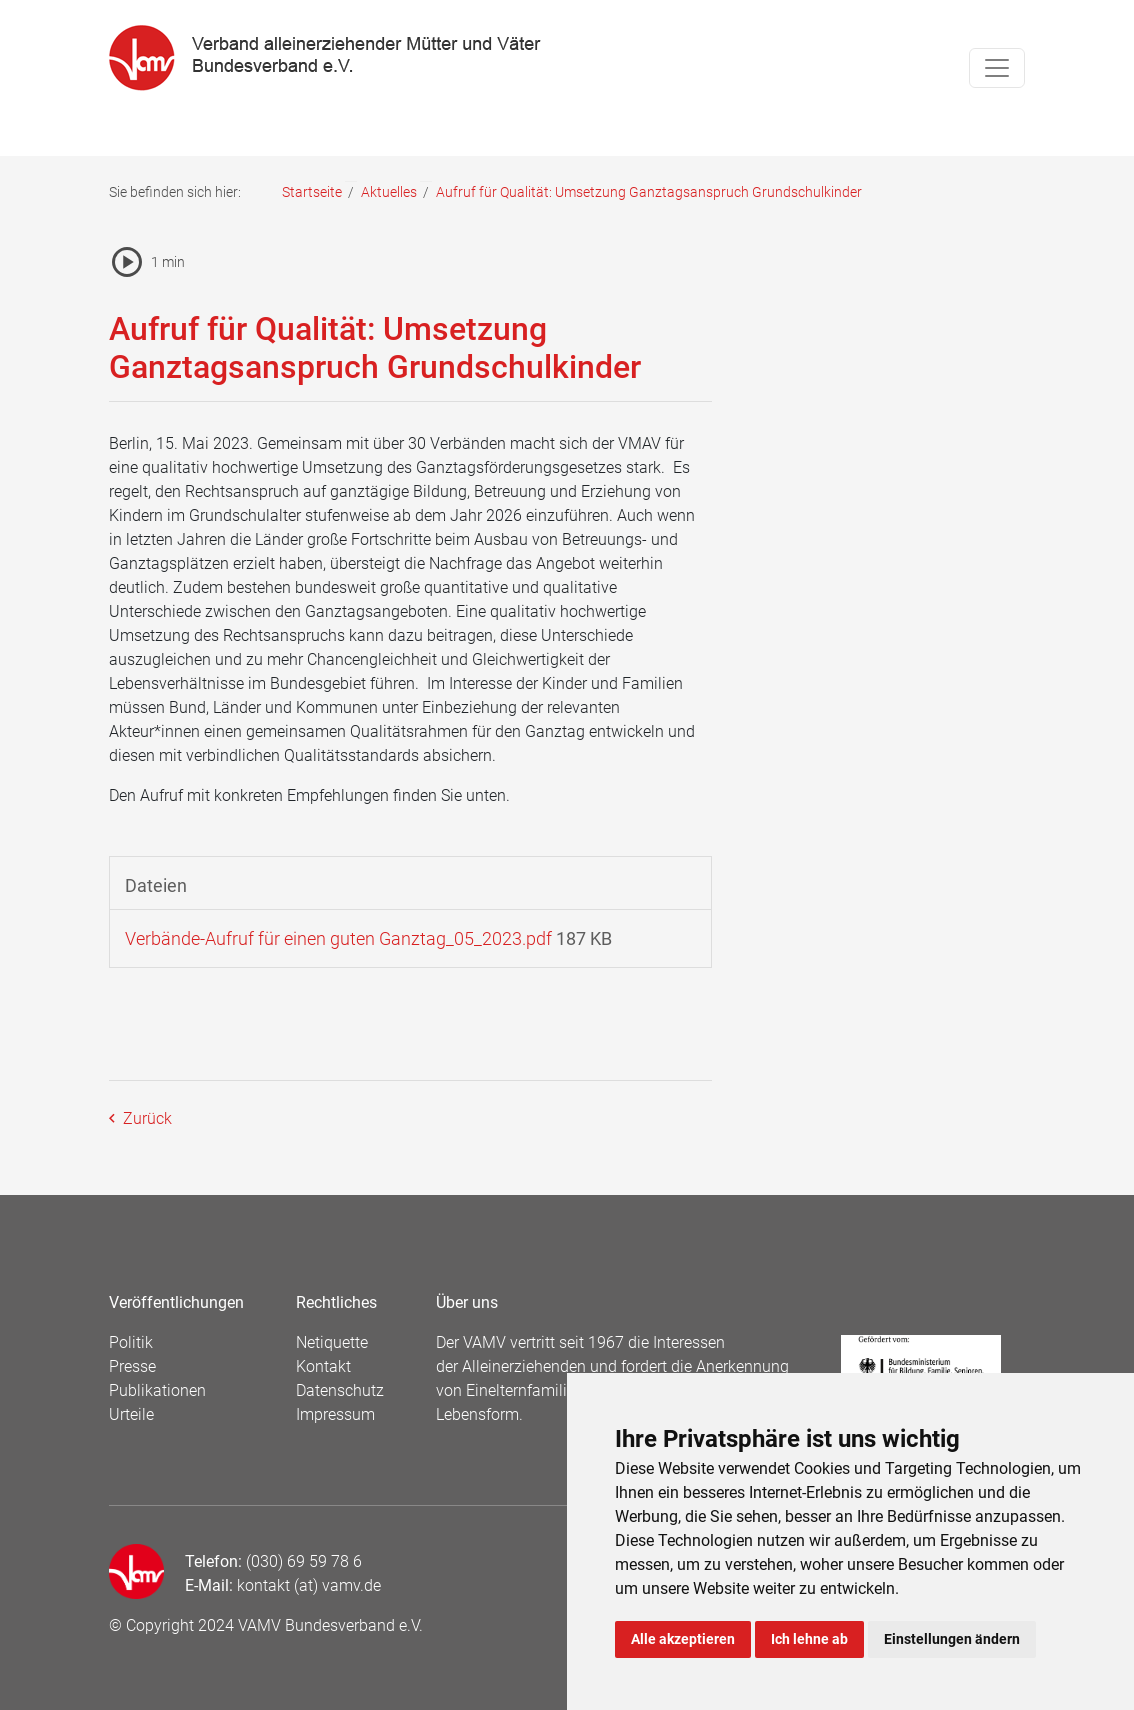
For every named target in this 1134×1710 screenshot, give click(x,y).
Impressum (335, 1414)
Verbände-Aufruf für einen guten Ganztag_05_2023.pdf (338, 938)
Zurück (145, 1118)
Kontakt (323, 1366)
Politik (131, 1342)
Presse (132, 1366)
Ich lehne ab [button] (809, 1639)
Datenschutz (340, 1390)
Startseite (312, 192)
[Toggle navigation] (997, 68)
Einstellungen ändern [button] (952, 1639)
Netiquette (332, 1342)
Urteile (131, 1414)
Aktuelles (389, 192)
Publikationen (157, 1390)
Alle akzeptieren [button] (683, 1639)
